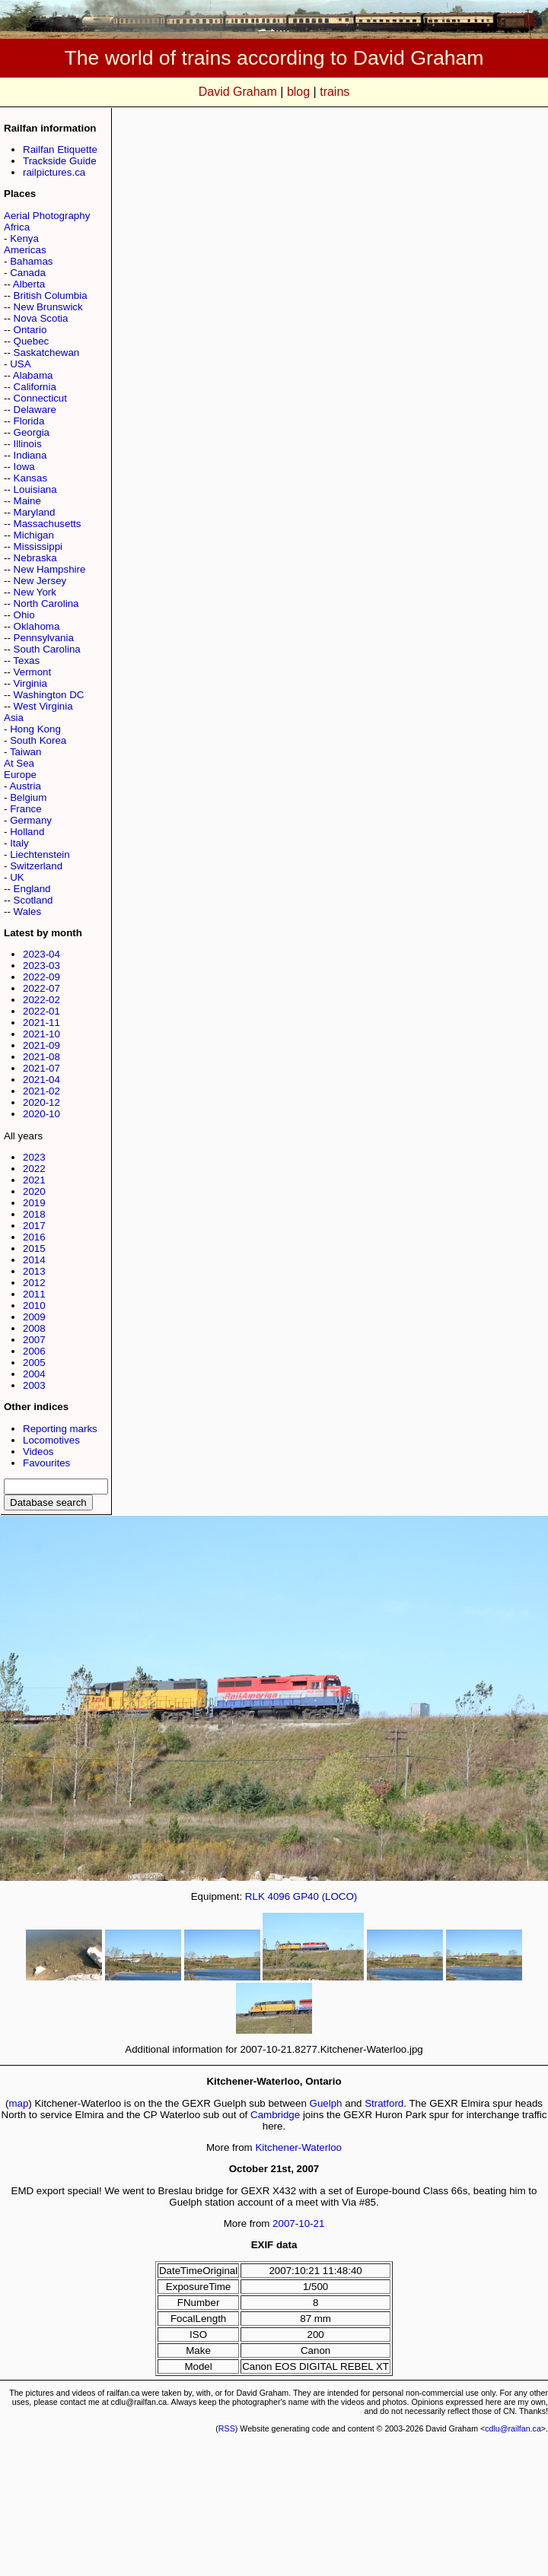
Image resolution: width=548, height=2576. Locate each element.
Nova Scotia (41, 318)
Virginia (30, 683)
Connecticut (40, 398)
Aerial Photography (47, 215)
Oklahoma (37, 626)
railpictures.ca (54, 172)
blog (298, 91)
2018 (34, 1214)
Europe (20, 774)
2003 (34, 1385)
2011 (34, 1294)
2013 (34, 1271)
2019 (34, 1203)
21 (319, 2223)
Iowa (24, 466)
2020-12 (41, 1102)
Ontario (30, 329)
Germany (31, 820)
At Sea (19, 763)
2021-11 (41, 1022)
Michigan (34, 535)
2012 (34, 1282)
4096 (278, 1896)
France (25, 809)
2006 (34, 1351)
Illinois (28, 443)
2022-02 (41, 999)
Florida (29, 421)
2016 (34, 1237)
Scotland (33, 900)
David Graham (238, 91)
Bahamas (31, 261)
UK (17, 877)
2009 (34, 1317)
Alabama (33, 375)
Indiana (30, 455)
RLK (255, 1896)
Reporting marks (60, 1428)
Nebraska (35, 558)
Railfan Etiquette (60, 149)
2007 (34, 1339)
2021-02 (41, 1091)
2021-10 (41, 1034)
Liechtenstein (40, 854)
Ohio (24, 615)
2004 (34, 1374)
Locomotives (51, 1440)
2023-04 (41, 954)
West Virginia (43, 706)
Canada (28, 272)
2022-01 (41, 1011)
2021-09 (41, 1045)
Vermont (33, 672)
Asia (14, 717)
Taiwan (26, 752)
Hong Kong (35, 729)
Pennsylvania (44, 637)
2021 (34, 1180)
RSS (226, 2428)
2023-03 (41, 965)
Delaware (35, 409)
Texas (26, 660)
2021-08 (41, 1056)
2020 (34, 1191)
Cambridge (275, 2114)
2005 (34, 1362)
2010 (34, 1305)
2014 (34, 1260)
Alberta (29, 284)
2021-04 (41, 1079)
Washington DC (49, 694)
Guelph (326, 2103)
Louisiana (35, 489)
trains (334, 91)
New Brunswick (48, 307)
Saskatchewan (47, 352)
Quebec (31, 341)
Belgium (28, 797)
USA (20, 364)
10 (304, 2223)
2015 (34, 1248)
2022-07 (41, 988)
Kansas (30, 478)
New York (35, 592)
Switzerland (36, 866)
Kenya (24, 238)
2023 (34, 1157)
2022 (34, 1168)
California (35, 386)
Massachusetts (47, 523)
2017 (34, 1225)
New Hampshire (50, 569)
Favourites (46, 1463)
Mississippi (38, 546)
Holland (27, 831)
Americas (25, 250)
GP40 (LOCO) (325, 1896)
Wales (28, 911)
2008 (34, 1328)
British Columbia (51, 295)
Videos (38, 1451)
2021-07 (41, 1068)
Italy (19, 843)
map (18, 2103)
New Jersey (40, 580)
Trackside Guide (60, 161)
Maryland (35, 512)
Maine (27, 501)
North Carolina (46, 603)
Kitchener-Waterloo (298, 2147)
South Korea (38, 740)
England (32, 888)
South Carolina (47, 649)
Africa (17, 227)
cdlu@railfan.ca (513, 2428)
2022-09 (41, 977)
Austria (24, 786)
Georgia (31, 432)
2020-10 (41, 1114)
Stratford (384, 2103)
